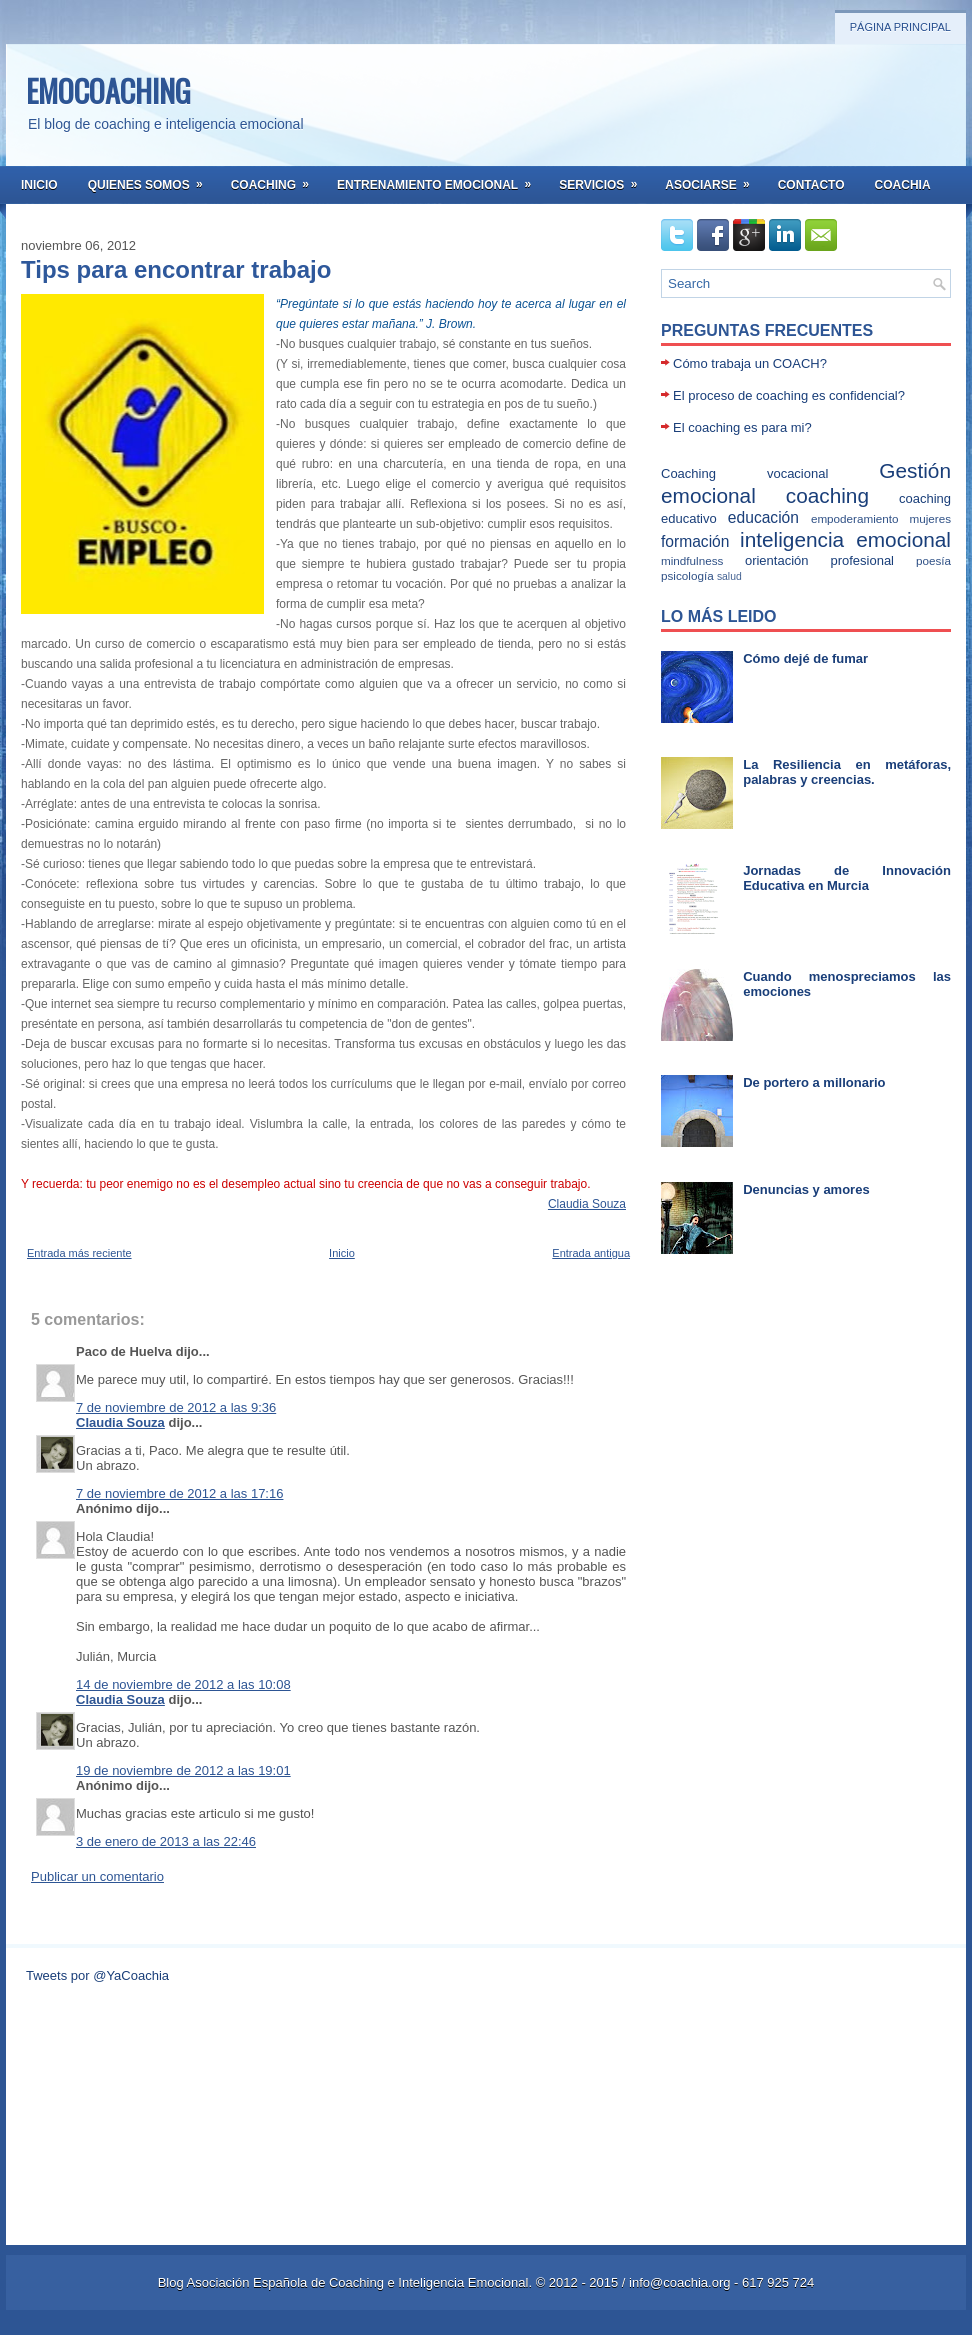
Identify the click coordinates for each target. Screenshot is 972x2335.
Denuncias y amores (806, 1189)
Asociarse (713, 179)
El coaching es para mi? (742, 427)
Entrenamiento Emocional (440, 179)
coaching (827, 495)
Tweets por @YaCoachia (97, 1975)
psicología (687, 575)
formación (695, 541)
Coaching (276, 179)
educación (763, 517)
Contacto (811, 185)
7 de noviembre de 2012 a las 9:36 (176, 1407)
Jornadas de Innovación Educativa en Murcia (847, 878)
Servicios (604, 179)
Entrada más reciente (79, 1253)
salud (729, 576)
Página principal (900, 27)
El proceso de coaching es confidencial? (789, 395)
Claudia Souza (587, 1204)
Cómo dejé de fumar (805, 658)
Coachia (903, 185)
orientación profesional (819, 560)
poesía (933, 560)
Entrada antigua (591, 1253)
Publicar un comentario (97, 1876)
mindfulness (692, 560)
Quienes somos (152, 179)
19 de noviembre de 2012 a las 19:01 (183, 1770)
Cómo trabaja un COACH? (750, 363)
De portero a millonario (814, 1082)
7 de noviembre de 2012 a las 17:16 (179, 1493)
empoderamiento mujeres (881, 518)
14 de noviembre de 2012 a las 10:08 (183, 1684)
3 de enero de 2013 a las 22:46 (166, 1841)
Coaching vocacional (744, 473)
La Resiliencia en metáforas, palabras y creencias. (847, 772)
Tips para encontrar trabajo (176, 270)
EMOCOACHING (108, 90)
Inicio (39, 185)
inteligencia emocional (845, 539)
